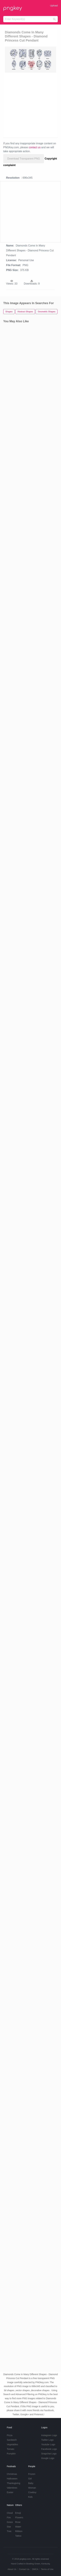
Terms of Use (47, 2569)
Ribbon (18, 2531)
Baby (30, 2483)
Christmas (12, 2474)
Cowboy (32, 2492)
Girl (30, 2478)
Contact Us (24, 2569)
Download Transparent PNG (23, 158)
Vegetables (12, 2444)
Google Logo (47, 2458)
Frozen (31, 2474)
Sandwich (12, 2440)
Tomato (10, 2449)
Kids (30, 2497)
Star (9, 2526)
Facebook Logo (49, 2449)
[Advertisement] (30, 104)
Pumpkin (11, 2453)
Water (18, 2526)
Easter (10, 2492)
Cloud (10, 2513)
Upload (54, 5)
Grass (10, 2522)
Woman (32, 2487)
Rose (17, 2522)
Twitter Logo (47, 2440)
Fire (9, 2517)
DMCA (35, 2569)
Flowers (19, 2517)
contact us (35, 147)
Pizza (9, 2435)
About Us (11, 2569)
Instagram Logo (49, 2435)
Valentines (12, 2487)
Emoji (18, 2513)
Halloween (12, 2478)
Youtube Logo (48, 2444)
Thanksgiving (13, 2483)
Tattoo (18, 2535)
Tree (9, 2531)
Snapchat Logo (48, 2453)
